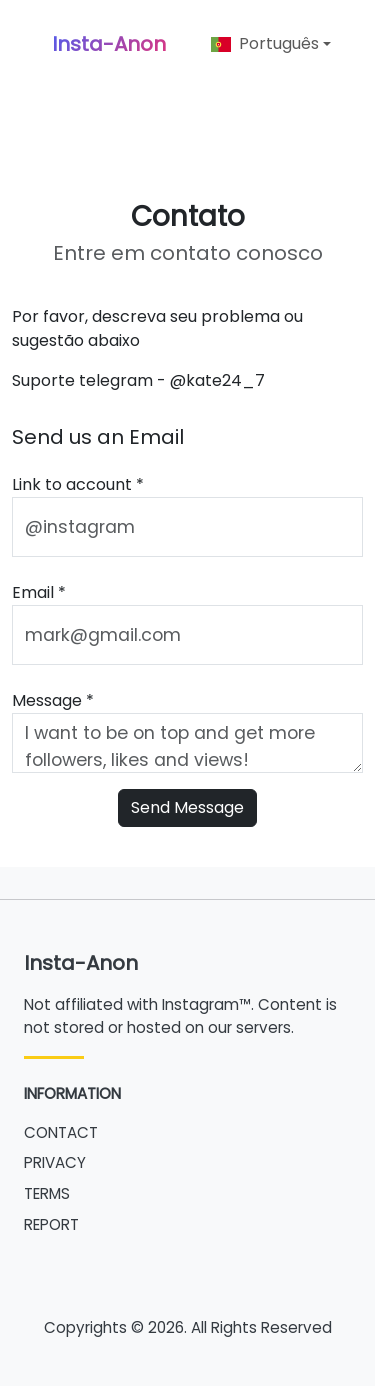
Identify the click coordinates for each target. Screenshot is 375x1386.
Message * (53, 700)
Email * (39, 592)
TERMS (47, 1193)
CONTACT (61, 1132)
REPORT (51, 1224)
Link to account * (78, 484)
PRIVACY (55, 1162)
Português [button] (265, 43)
